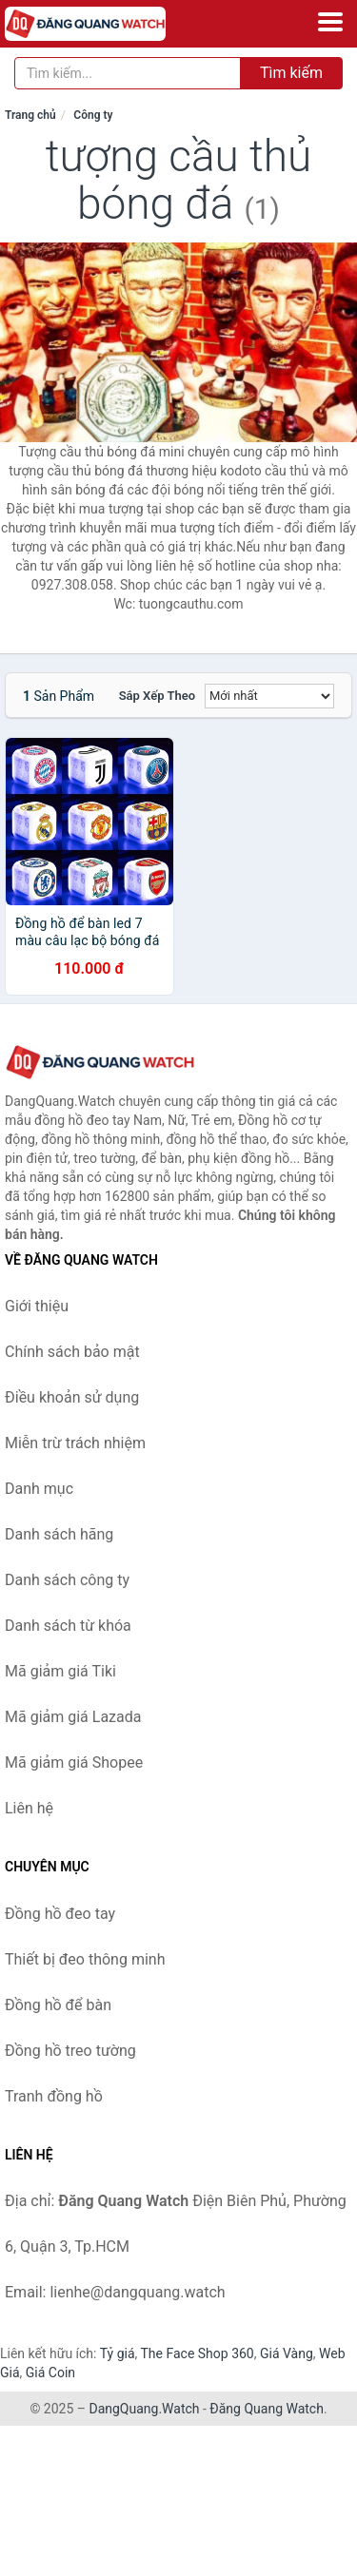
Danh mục (39, 1489)
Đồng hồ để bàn (58, 2005)
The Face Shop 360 (196, 2353)
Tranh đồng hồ (54, 2096)
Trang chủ (30, 115)
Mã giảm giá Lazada (73, 1717)
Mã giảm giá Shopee (74, 1762)
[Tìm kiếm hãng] (127, 73)
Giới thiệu (37, 1306)
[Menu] (330, 22)
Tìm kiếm (291, 73)
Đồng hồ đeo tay (60, 1914)
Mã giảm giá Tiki (60, 1671)
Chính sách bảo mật (72, 1352)
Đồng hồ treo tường (70, 2051)
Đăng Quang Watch (266, 2408)
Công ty (92, 115)
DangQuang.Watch (144, 2408)
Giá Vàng (286, 2353)
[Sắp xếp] (269, 696)
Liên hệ (29, 1808)
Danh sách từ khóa (68, 1626)
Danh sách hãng (59, 1534)
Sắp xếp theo (157, 695)
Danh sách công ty (67, 1580)
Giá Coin (50, 2372)
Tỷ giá (117, 2353)
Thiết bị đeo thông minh (85, 1959)
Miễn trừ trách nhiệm (75, 1443)
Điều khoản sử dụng (72, 1397)
